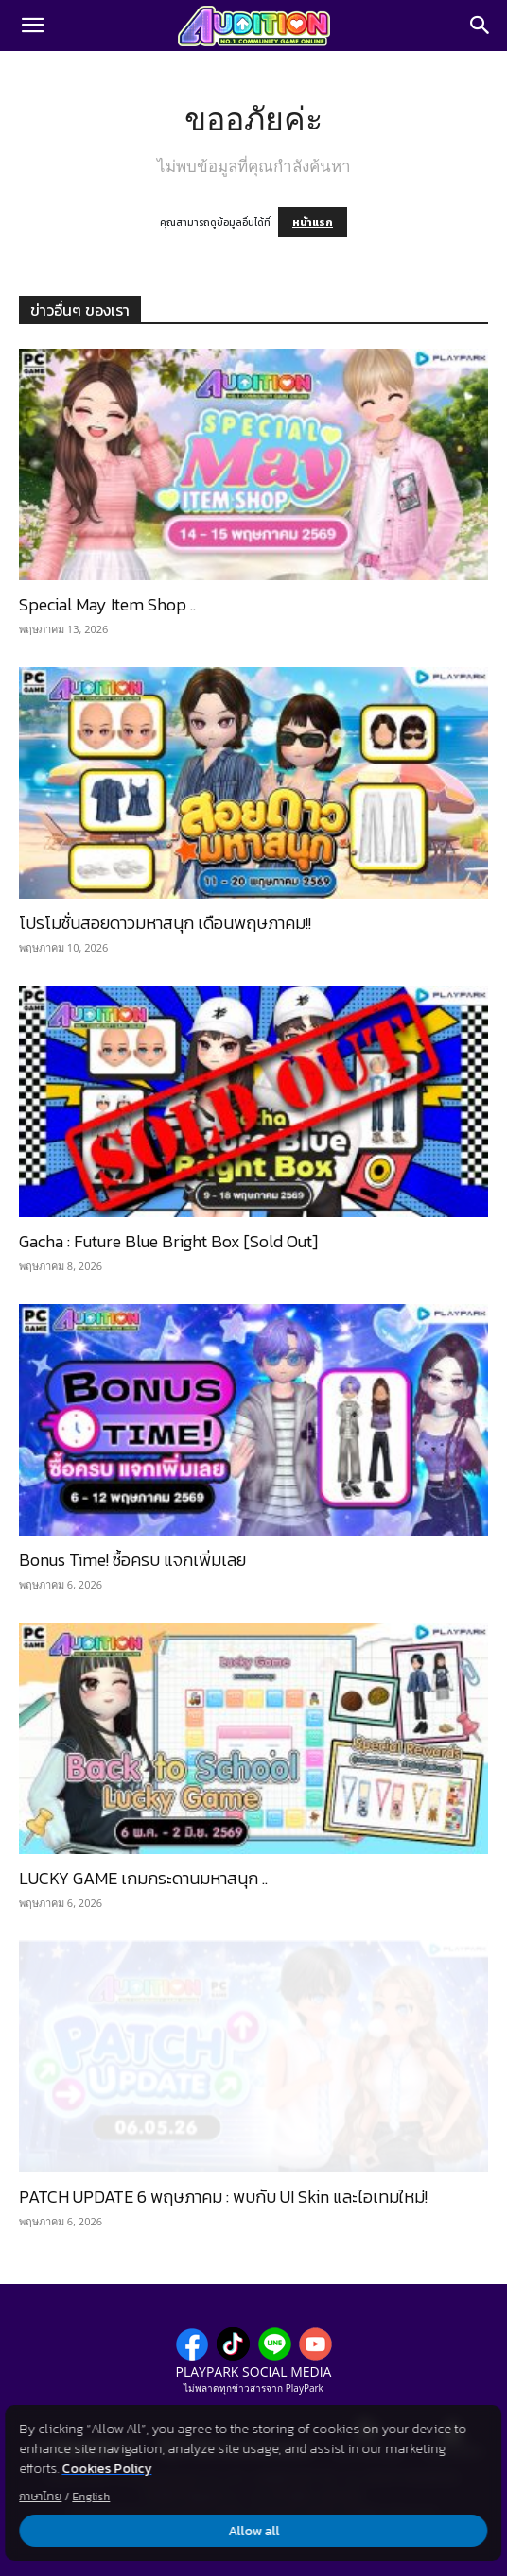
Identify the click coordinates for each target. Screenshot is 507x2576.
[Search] (480, 25)
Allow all (253, 2531)
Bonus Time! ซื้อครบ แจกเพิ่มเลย (132, 1559)
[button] (32, 25)
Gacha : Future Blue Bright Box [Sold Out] (168, 1241)
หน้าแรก (312, 222)
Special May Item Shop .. (107, 604)
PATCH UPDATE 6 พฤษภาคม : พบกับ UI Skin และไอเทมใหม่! (223, 2196)
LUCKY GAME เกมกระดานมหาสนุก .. (143, 1878)
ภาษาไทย (40, 2496)
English (91, 2496)
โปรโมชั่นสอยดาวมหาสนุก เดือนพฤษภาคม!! (165, 923)
